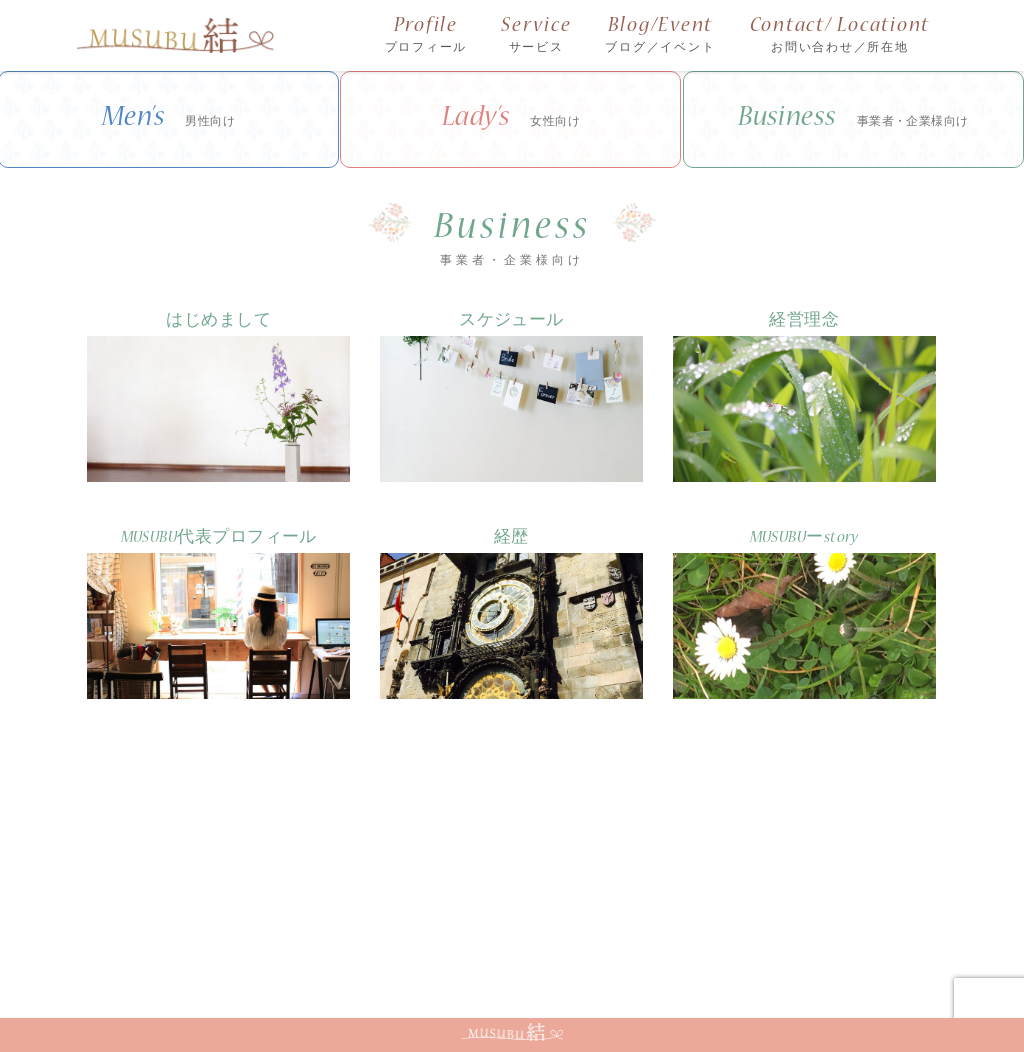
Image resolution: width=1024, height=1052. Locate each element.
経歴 (511, 538)
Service (536, 36)
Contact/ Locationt (840, 36)
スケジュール (511, 321)
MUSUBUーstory (804, 538)
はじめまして (218, 321)
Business (853, 120)
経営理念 (804, 321)
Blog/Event (660, 36)
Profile (426, 36)
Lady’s (511, 120)
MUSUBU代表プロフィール (219, 538)
